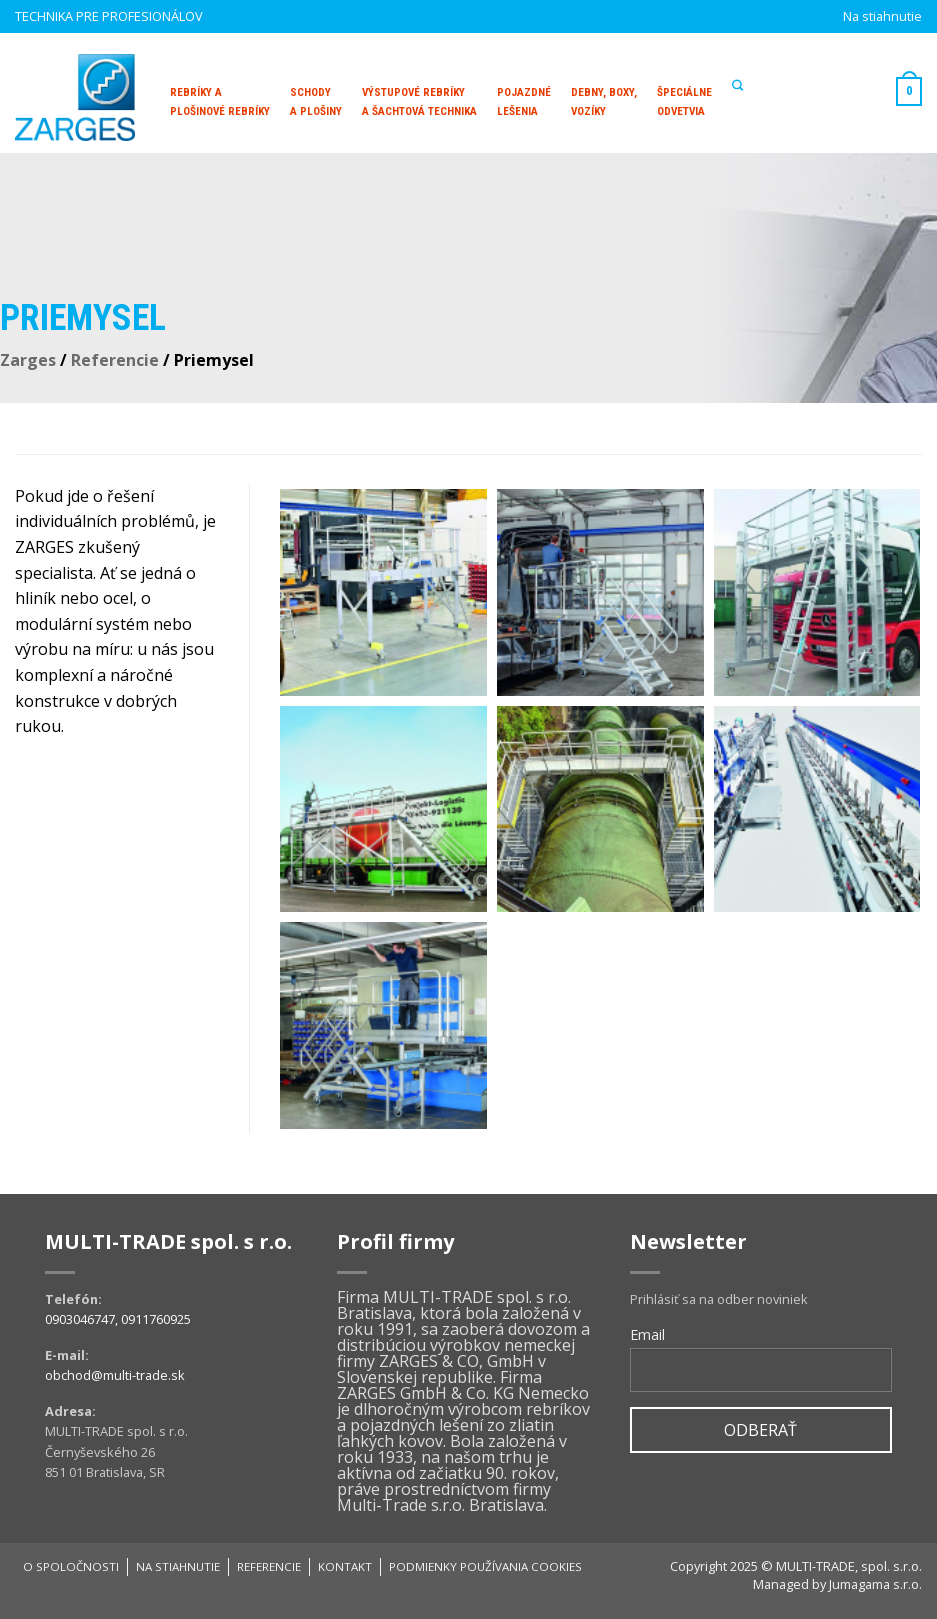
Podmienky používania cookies (485, 1566)
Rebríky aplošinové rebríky (220, 102)
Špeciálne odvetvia (684, 102)
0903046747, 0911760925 (118, 1319)
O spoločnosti (71, 1566)
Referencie (115, 360)
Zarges (28, 360)
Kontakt (345, 1566)
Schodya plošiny (316, 102)
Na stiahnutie (882, 16)
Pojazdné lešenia (524, 102)
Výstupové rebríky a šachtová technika (419, 102)
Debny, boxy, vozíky (604, 102)
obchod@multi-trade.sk (115, 1375)
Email (647, 1334)
